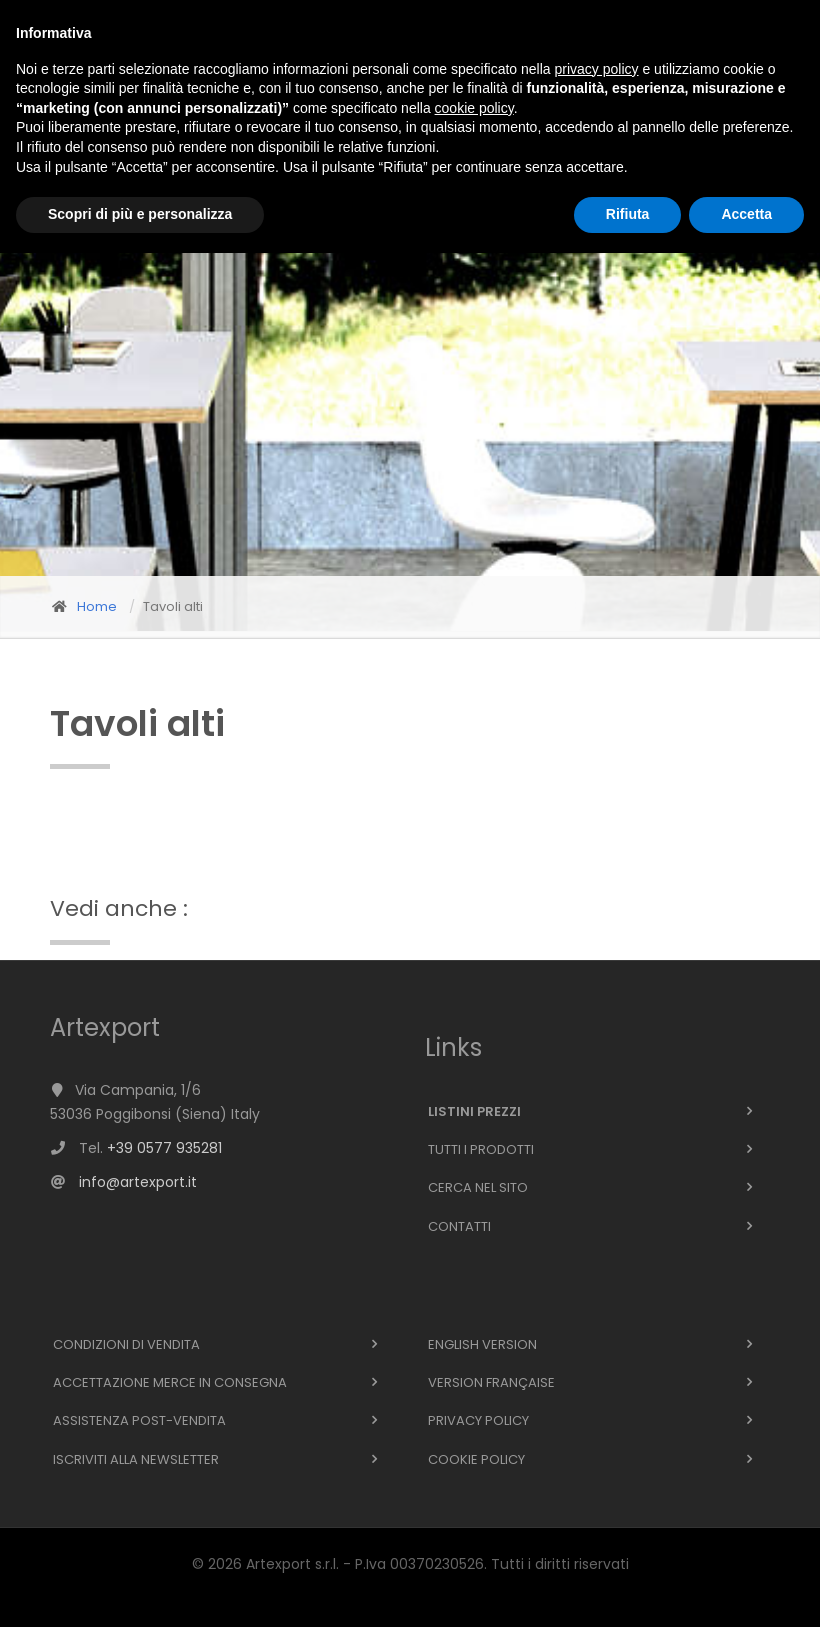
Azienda (247, 89)
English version (482, 1344)
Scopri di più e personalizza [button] (140, 1588)
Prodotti (159, 89)
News (319, 89)
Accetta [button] (746, 1588)
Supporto (400, 89)
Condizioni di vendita (126, 1344)
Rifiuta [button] (628, 1588)
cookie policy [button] (474, 1482)
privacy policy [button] (597, 1443)
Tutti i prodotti (481, 1149)
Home (80, 89)
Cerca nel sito (478, 1187)
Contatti (497, 89)
